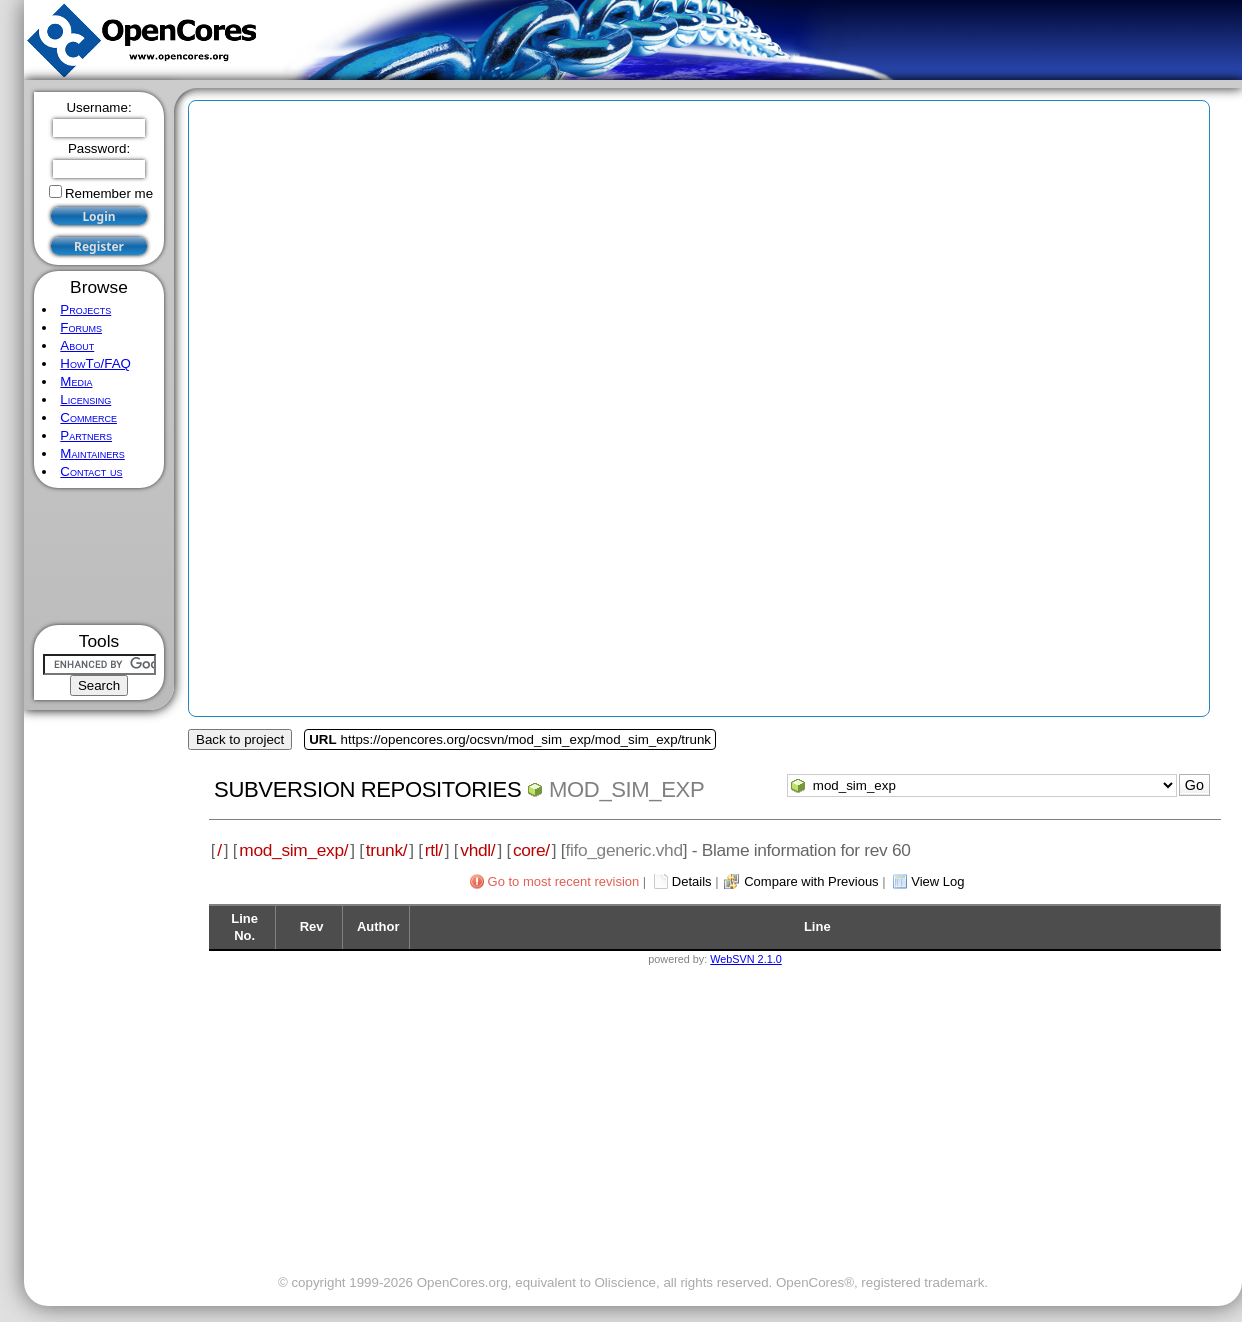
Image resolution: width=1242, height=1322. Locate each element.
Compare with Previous (811, 881)
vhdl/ (477, 850)
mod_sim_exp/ (293, 850)
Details (692, 881)
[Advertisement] (99, 556)
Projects (85, 309)
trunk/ (386, 850)
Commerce (88, 417)
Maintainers (92, 453)
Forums (81, 327)
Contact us (91, 471)
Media (76, 381)
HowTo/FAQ (95, 363)
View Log (937, 881)
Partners (86, 435)
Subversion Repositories (367, 789)
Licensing (85, 399)
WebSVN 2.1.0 (745, 959)
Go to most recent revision (564, 881)
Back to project (240, 739)
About (77, 345)
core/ (531, 850)
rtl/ (434, 850)
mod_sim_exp (626, 789)
